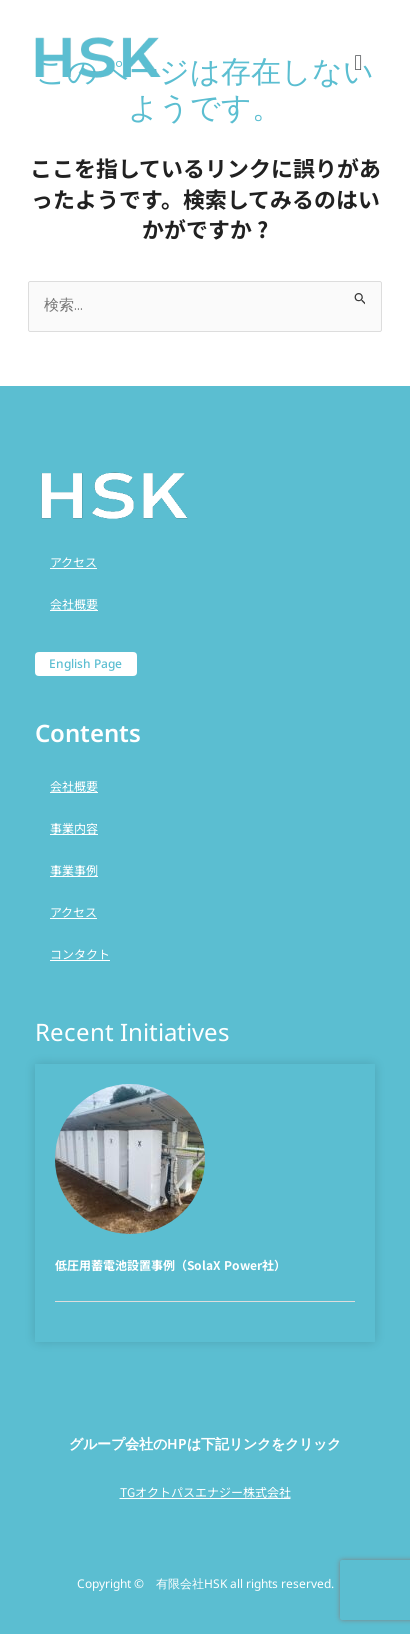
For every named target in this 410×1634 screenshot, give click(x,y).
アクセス (73, 561)
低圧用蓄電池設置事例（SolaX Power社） (170, 1264)
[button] (358, 61)
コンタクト (80, 953)
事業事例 (74, 869)
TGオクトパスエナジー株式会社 (205, 1491)
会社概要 (74, 603)
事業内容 (74, 827)
